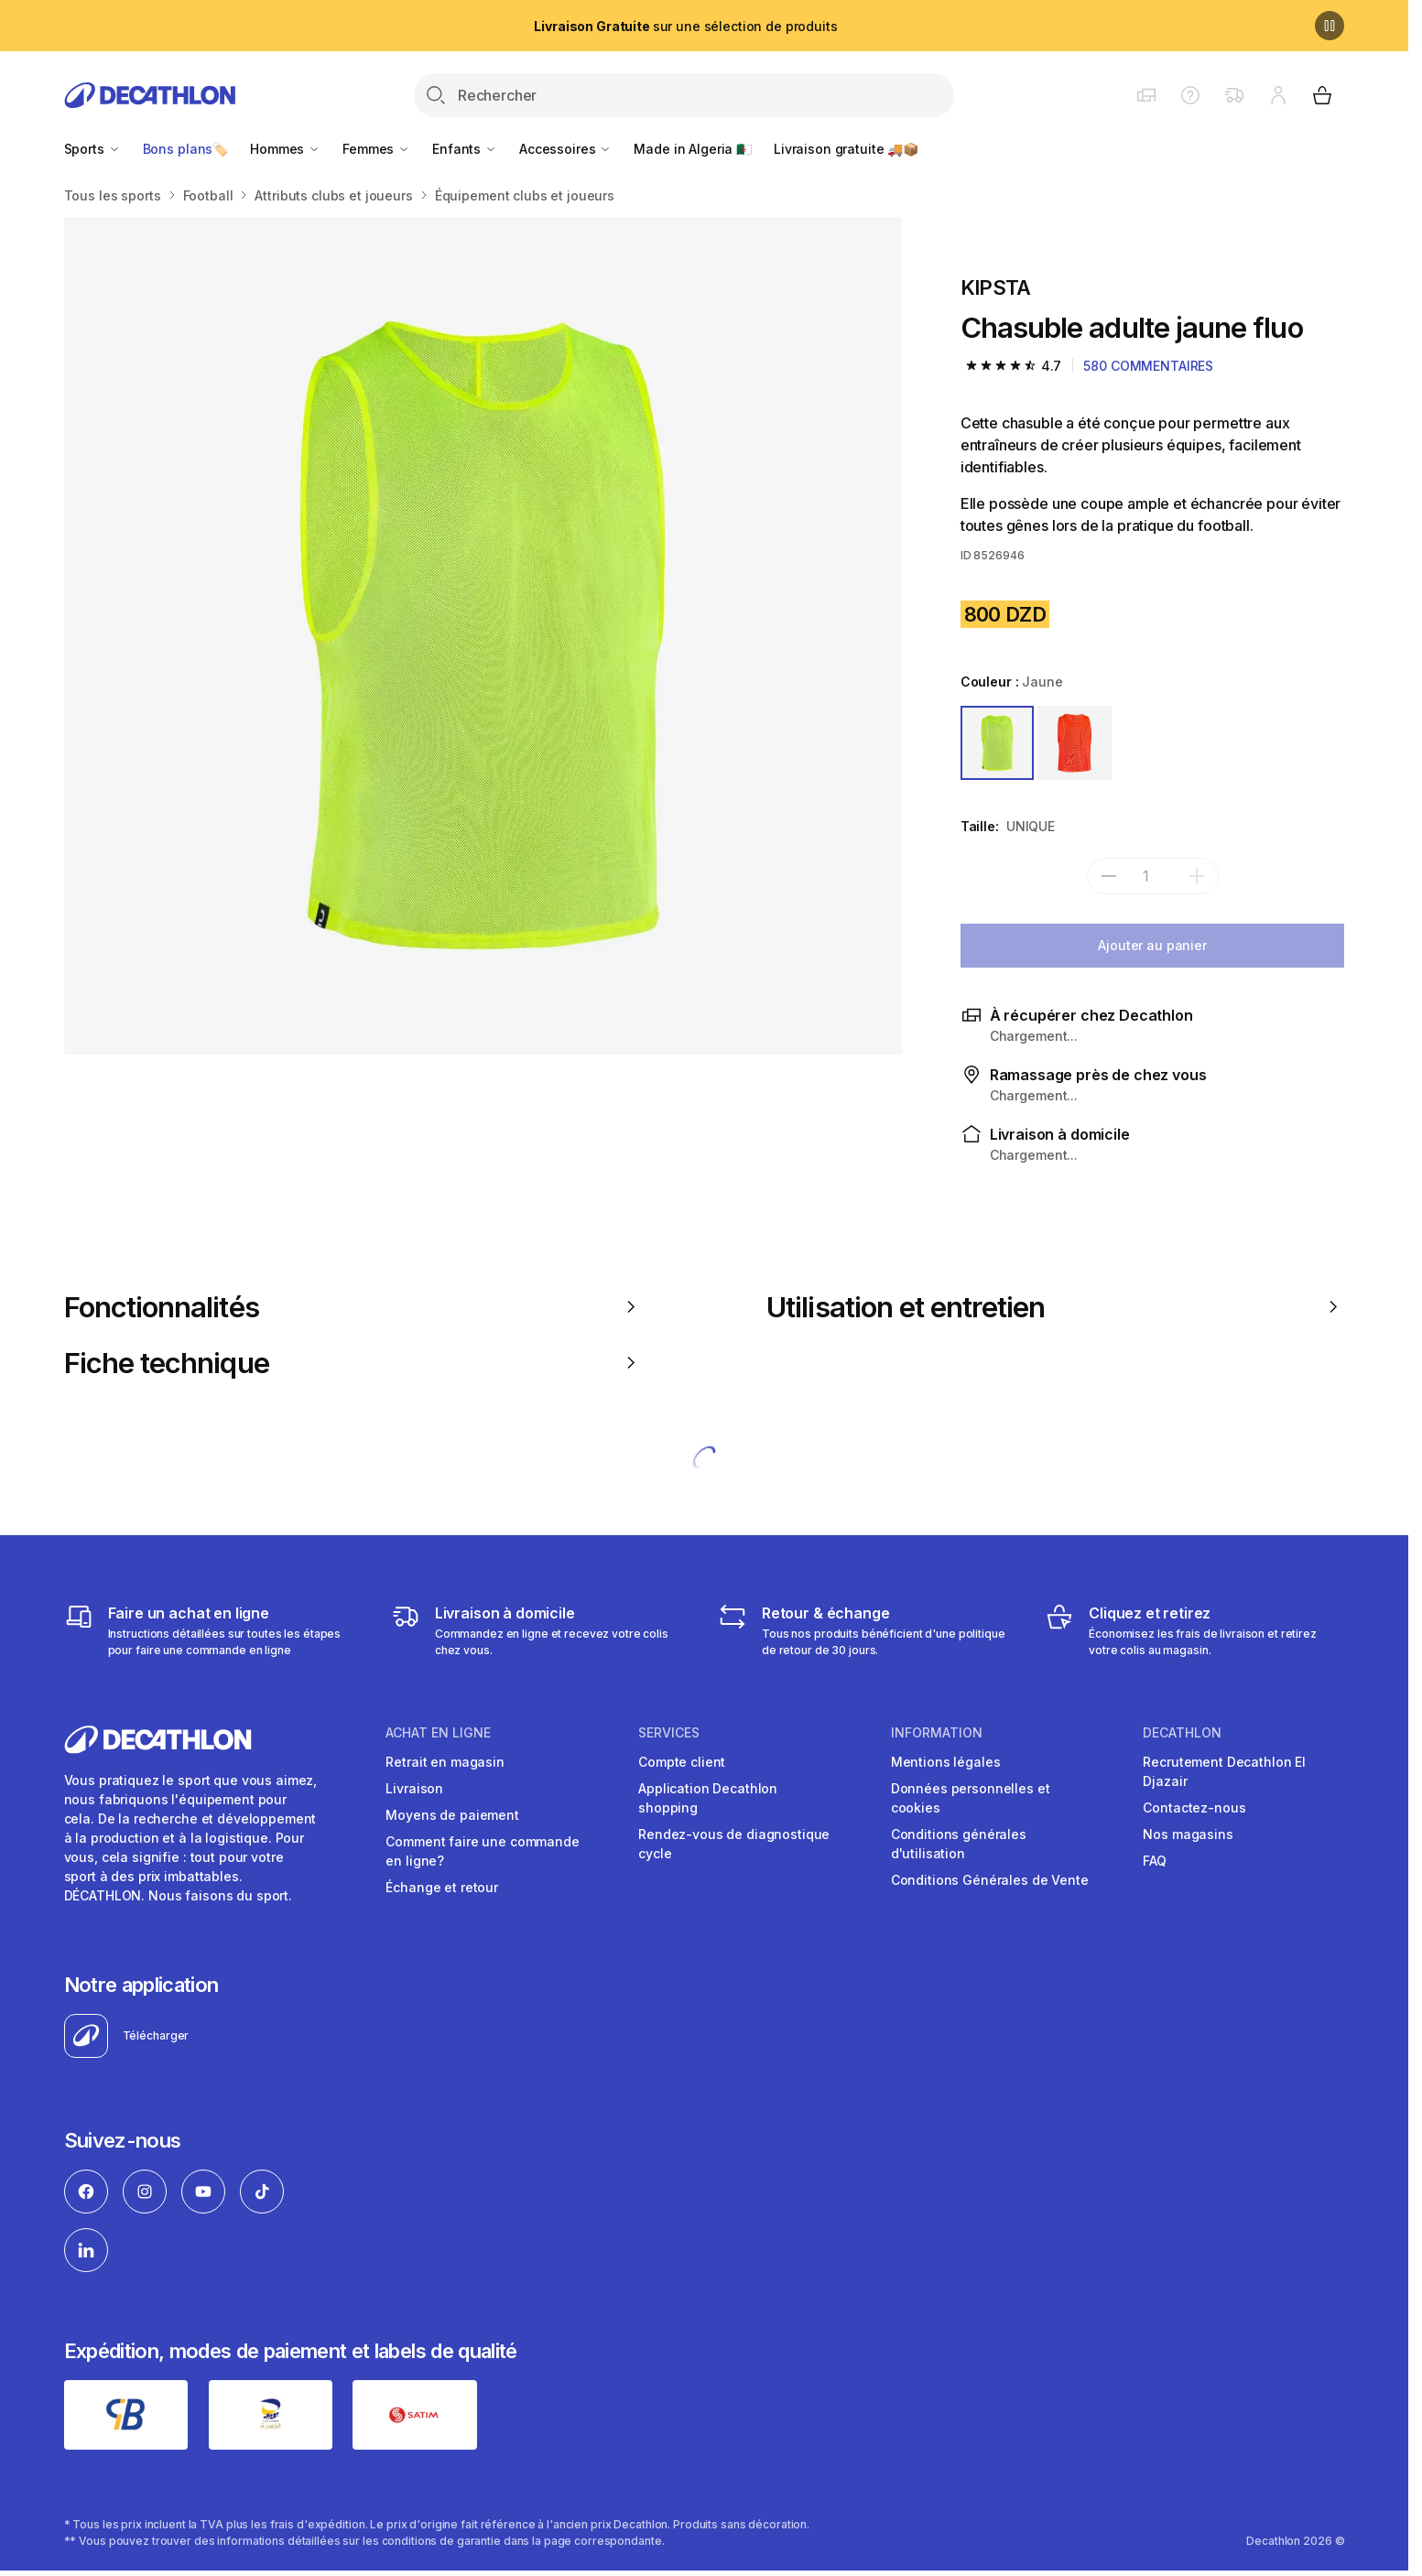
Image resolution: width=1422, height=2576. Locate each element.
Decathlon (1182, 1733)
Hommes (285, 149)
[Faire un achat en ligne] (214, 1630)
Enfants (464, 149)
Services (669, 1733)
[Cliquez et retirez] (1194, 1630)
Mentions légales (946, 1762)
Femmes (376, 149)
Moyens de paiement (451, 1815)
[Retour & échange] (867, 1630)
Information (936, 1733)
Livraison (414, 1788)
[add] (1197, 876)
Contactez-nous (1194, 1807)
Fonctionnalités (353, 1307)
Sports (92, 149)
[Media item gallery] (483, 636)
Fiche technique (353, 1363)
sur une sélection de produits (685, 26)
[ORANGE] (1074, 743)
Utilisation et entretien (1055, 1307)
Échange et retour (441, 1887)
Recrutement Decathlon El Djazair (1224, 1771)
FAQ (1155, 1860)
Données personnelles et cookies (970, 1797)
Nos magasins (1187, 1834)
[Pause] (1329, 25)
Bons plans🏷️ (185, 149)
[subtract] (1109, 876)
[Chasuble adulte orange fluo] (483, 636)
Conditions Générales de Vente (990, 1880)
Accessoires (565, 149)
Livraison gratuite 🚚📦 (846, 149)
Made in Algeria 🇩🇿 (693, 149)
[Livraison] (540, 1630)
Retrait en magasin (444, 1762)
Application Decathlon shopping (707, 1797)
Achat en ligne (438, 1733)
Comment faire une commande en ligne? (482, 1851)
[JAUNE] (998, 743)
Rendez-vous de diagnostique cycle (734, 1843)
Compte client (681, 1762)
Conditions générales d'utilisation (958, 1843)
